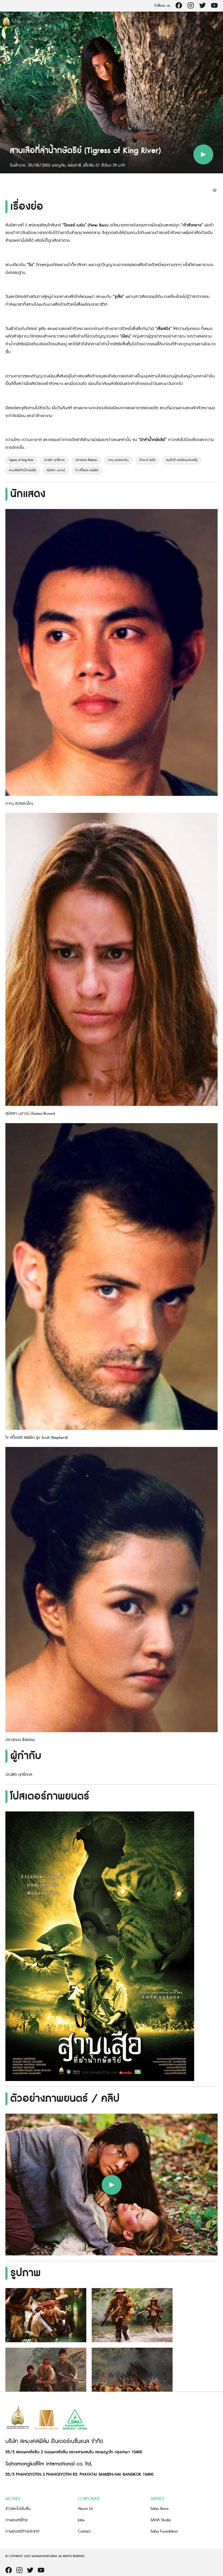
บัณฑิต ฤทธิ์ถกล (54, 460)
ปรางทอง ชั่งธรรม (86, 460)
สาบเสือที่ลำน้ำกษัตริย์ (22, 470)
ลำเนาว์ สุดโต (147, 460)
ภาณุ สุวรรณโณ (118, 460)
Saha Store (159, 2509)
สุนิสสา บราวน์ (56, 470)
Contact (84, 2531)
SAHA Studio (160, 2520)
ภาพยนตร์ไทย (16, 2520)
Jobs (81, 2520)
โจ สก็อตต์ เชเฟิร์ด (87, 470)
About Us (85, 2509)
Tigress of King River (21, 460)
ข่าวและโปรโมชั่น (17, 2509)
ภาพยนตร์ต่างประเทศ (22, 2531)
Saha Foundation (164, 2531)
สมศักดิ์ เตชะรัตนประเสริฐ (181, 460)
